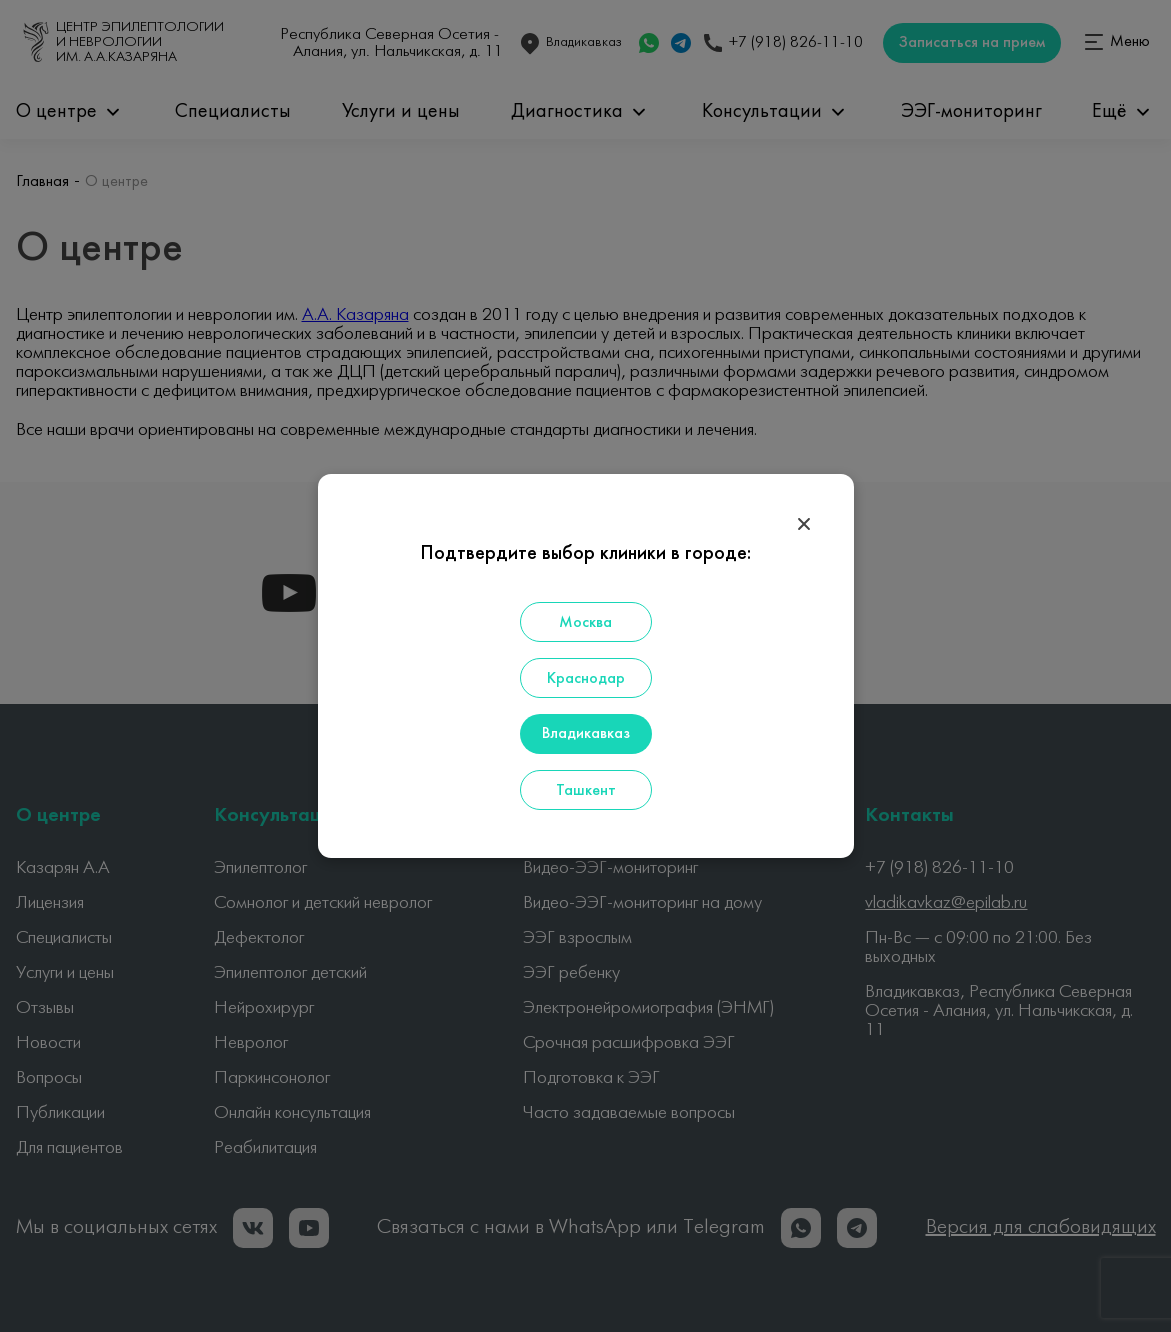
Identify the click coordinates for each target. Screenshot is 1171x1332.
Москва (585, 623)
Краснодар (586, 679)
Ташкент (586, 791)
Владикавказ (586, 734)
